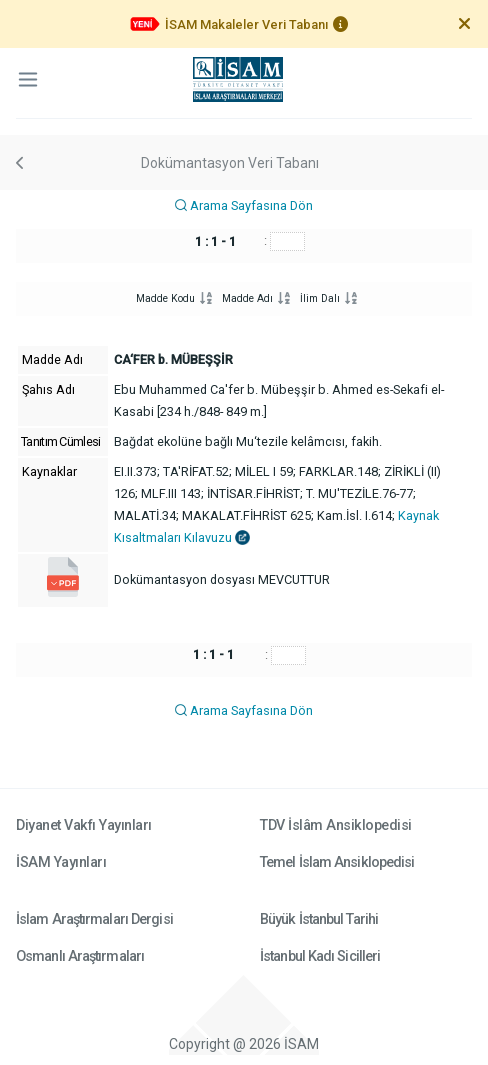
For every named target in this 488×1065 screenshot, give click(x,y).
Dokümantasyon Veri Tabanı (230, 163)
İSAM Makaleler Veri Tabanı (246, 24)
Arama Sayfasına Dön (244, 205)
